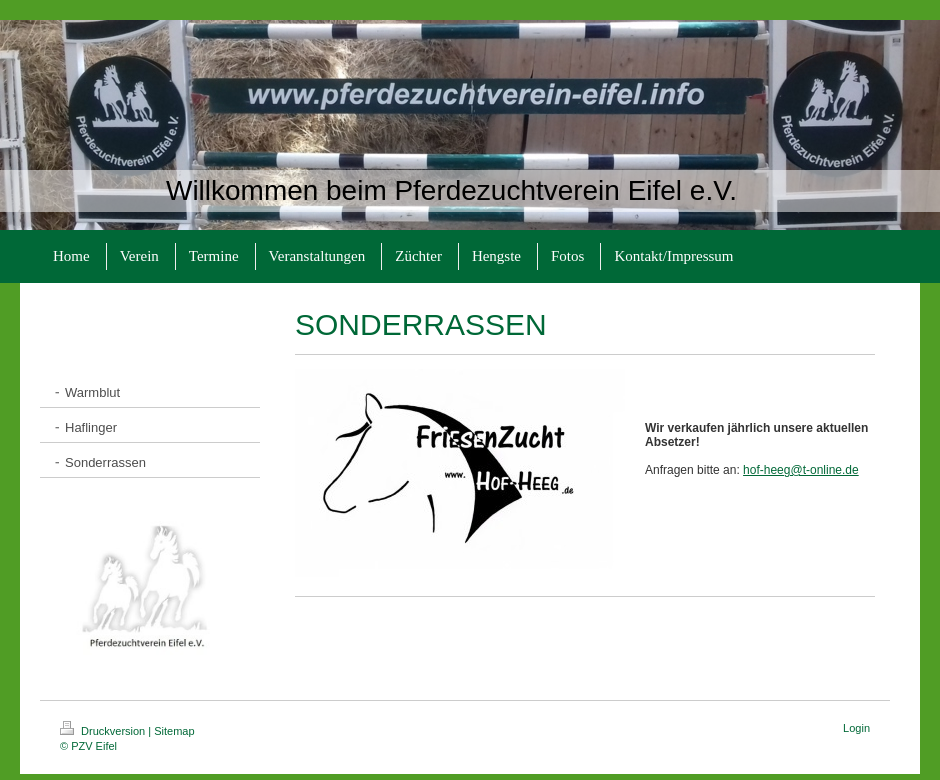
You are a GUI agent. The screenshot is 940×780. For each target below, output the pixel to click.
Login (856, 728)
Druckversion (104, 731)
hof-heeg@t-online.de (801, 470)
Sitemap (174, 731)
